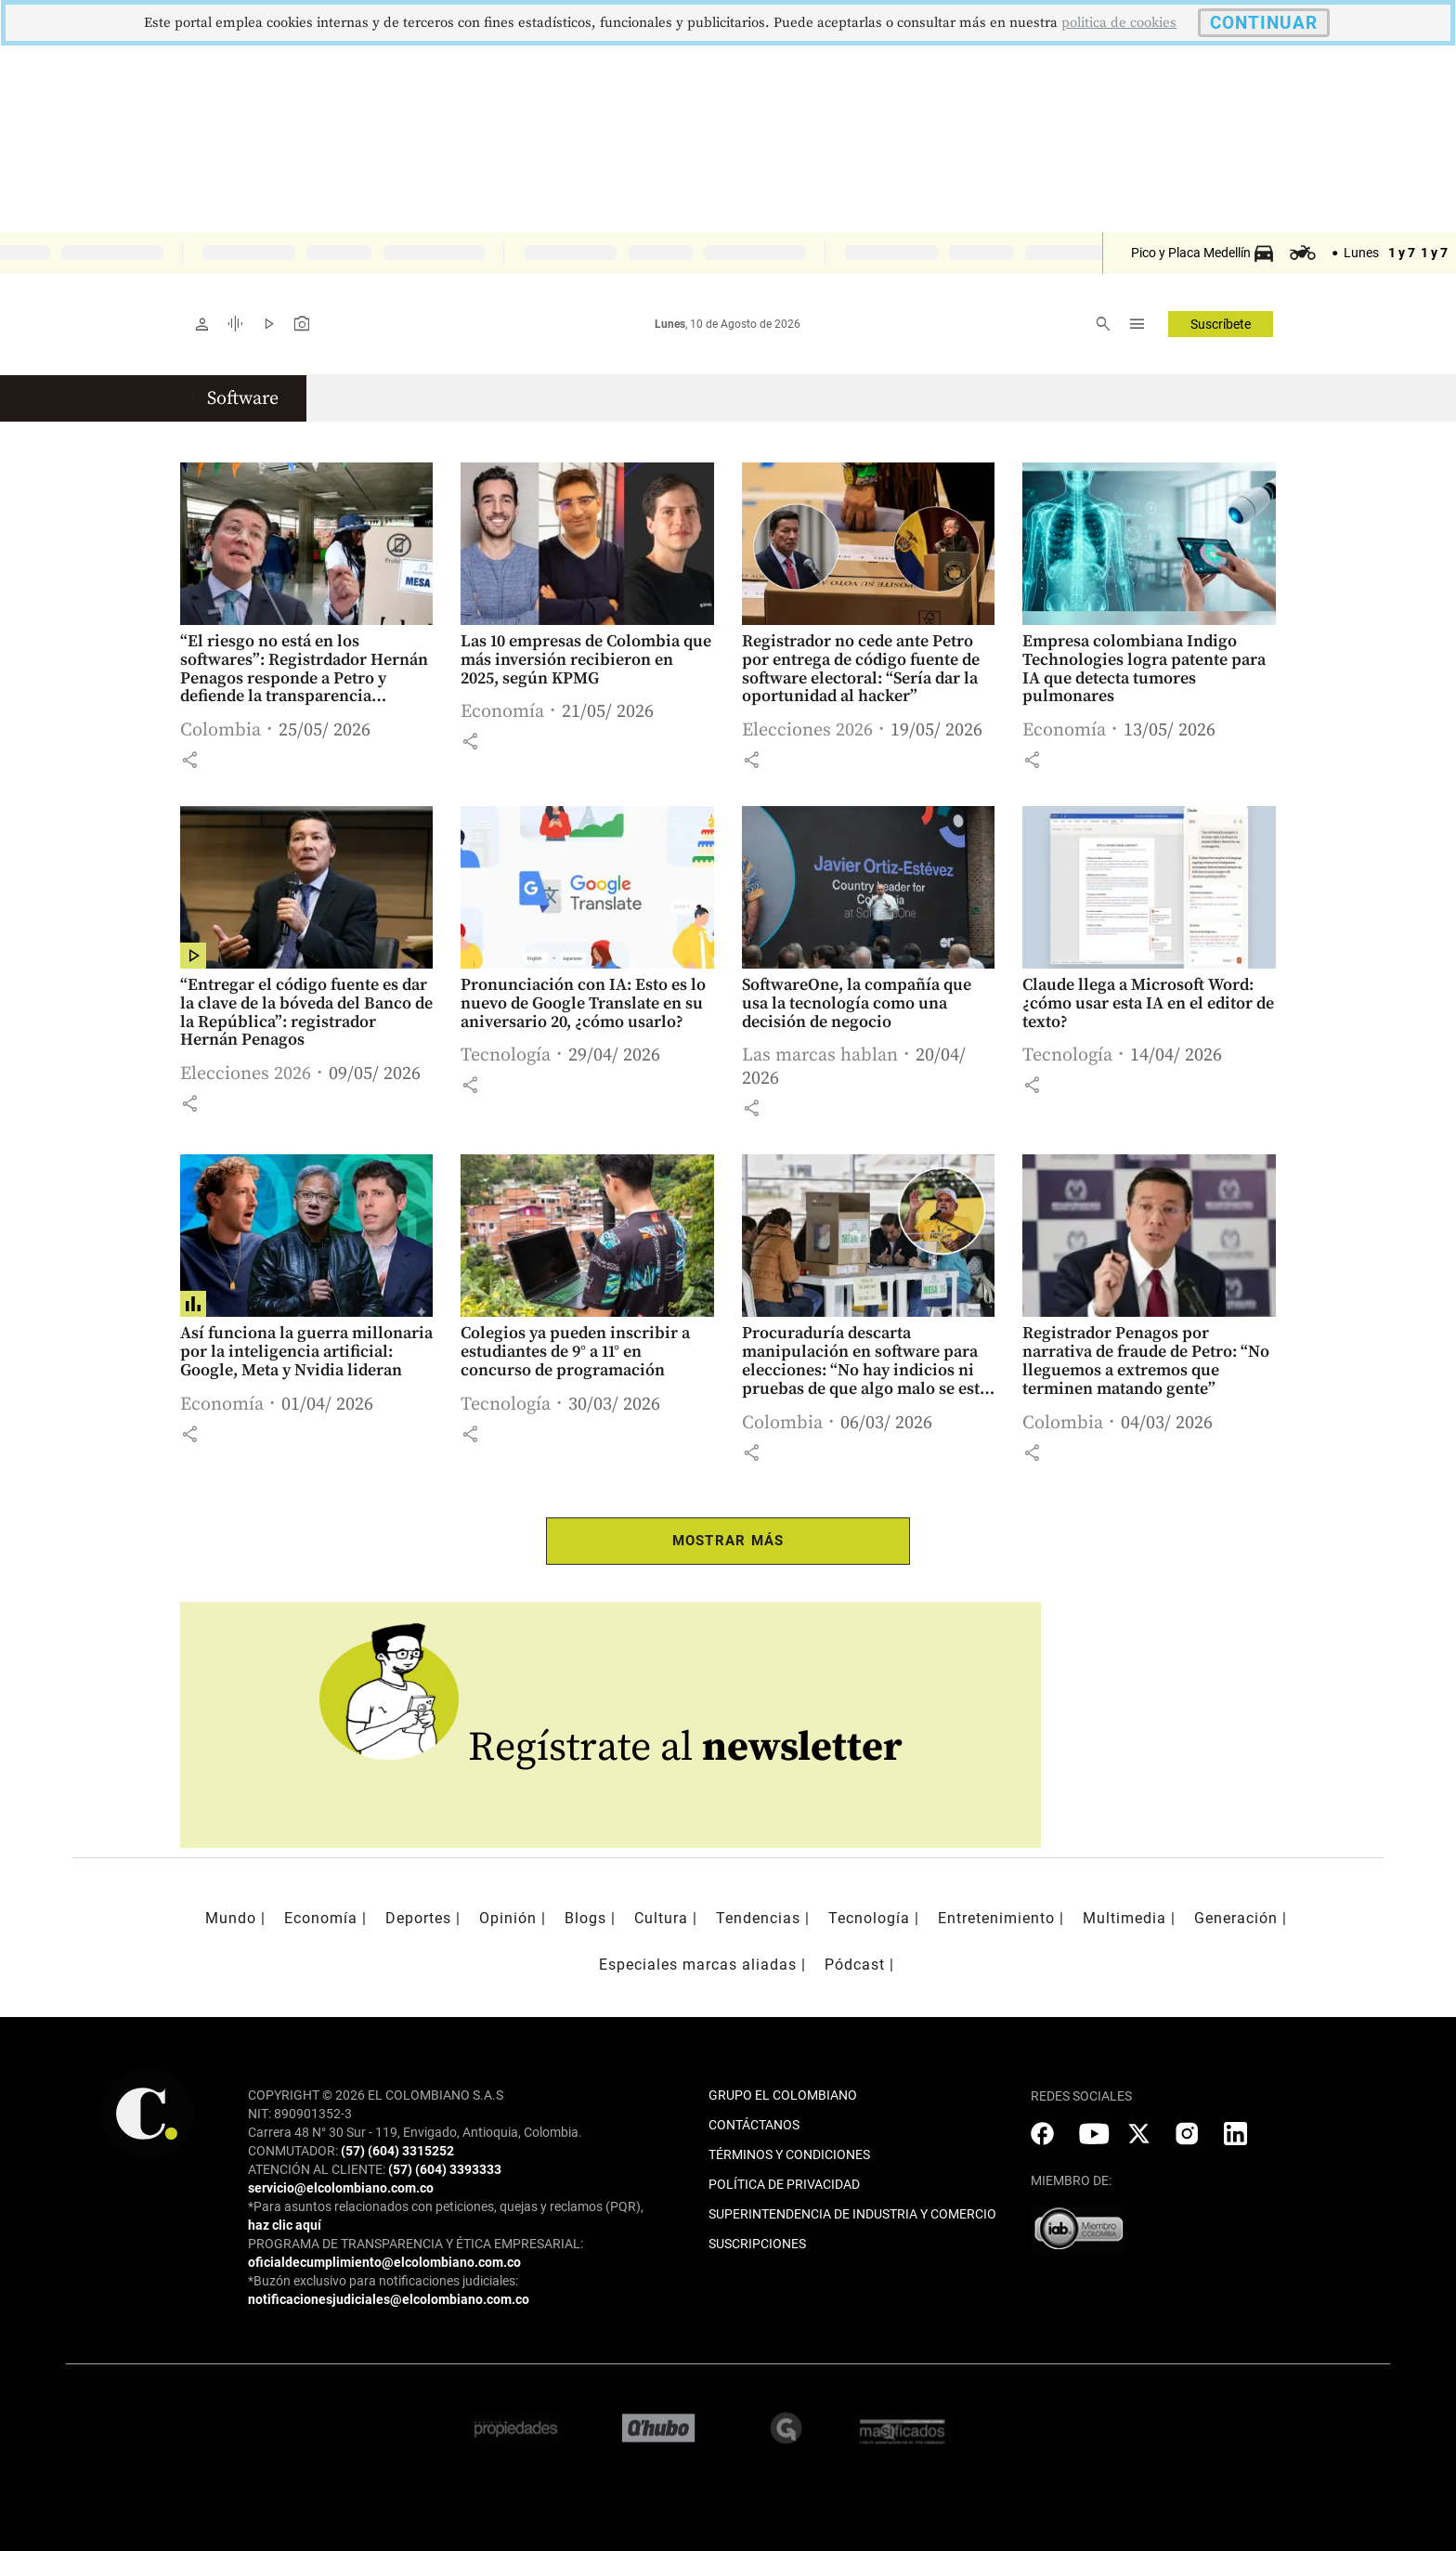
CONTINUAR (1264, 22)
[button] (189, 759)
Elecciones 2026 (807, 730)
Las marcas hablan (820, 1055)
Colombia (220, 730)
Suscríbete (1220, 324)
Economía (502, 711)
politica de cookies (1118, 23)
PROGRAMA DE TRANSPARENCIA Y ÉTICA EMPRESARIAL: (415, 2243)
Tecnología (506, 1055)
